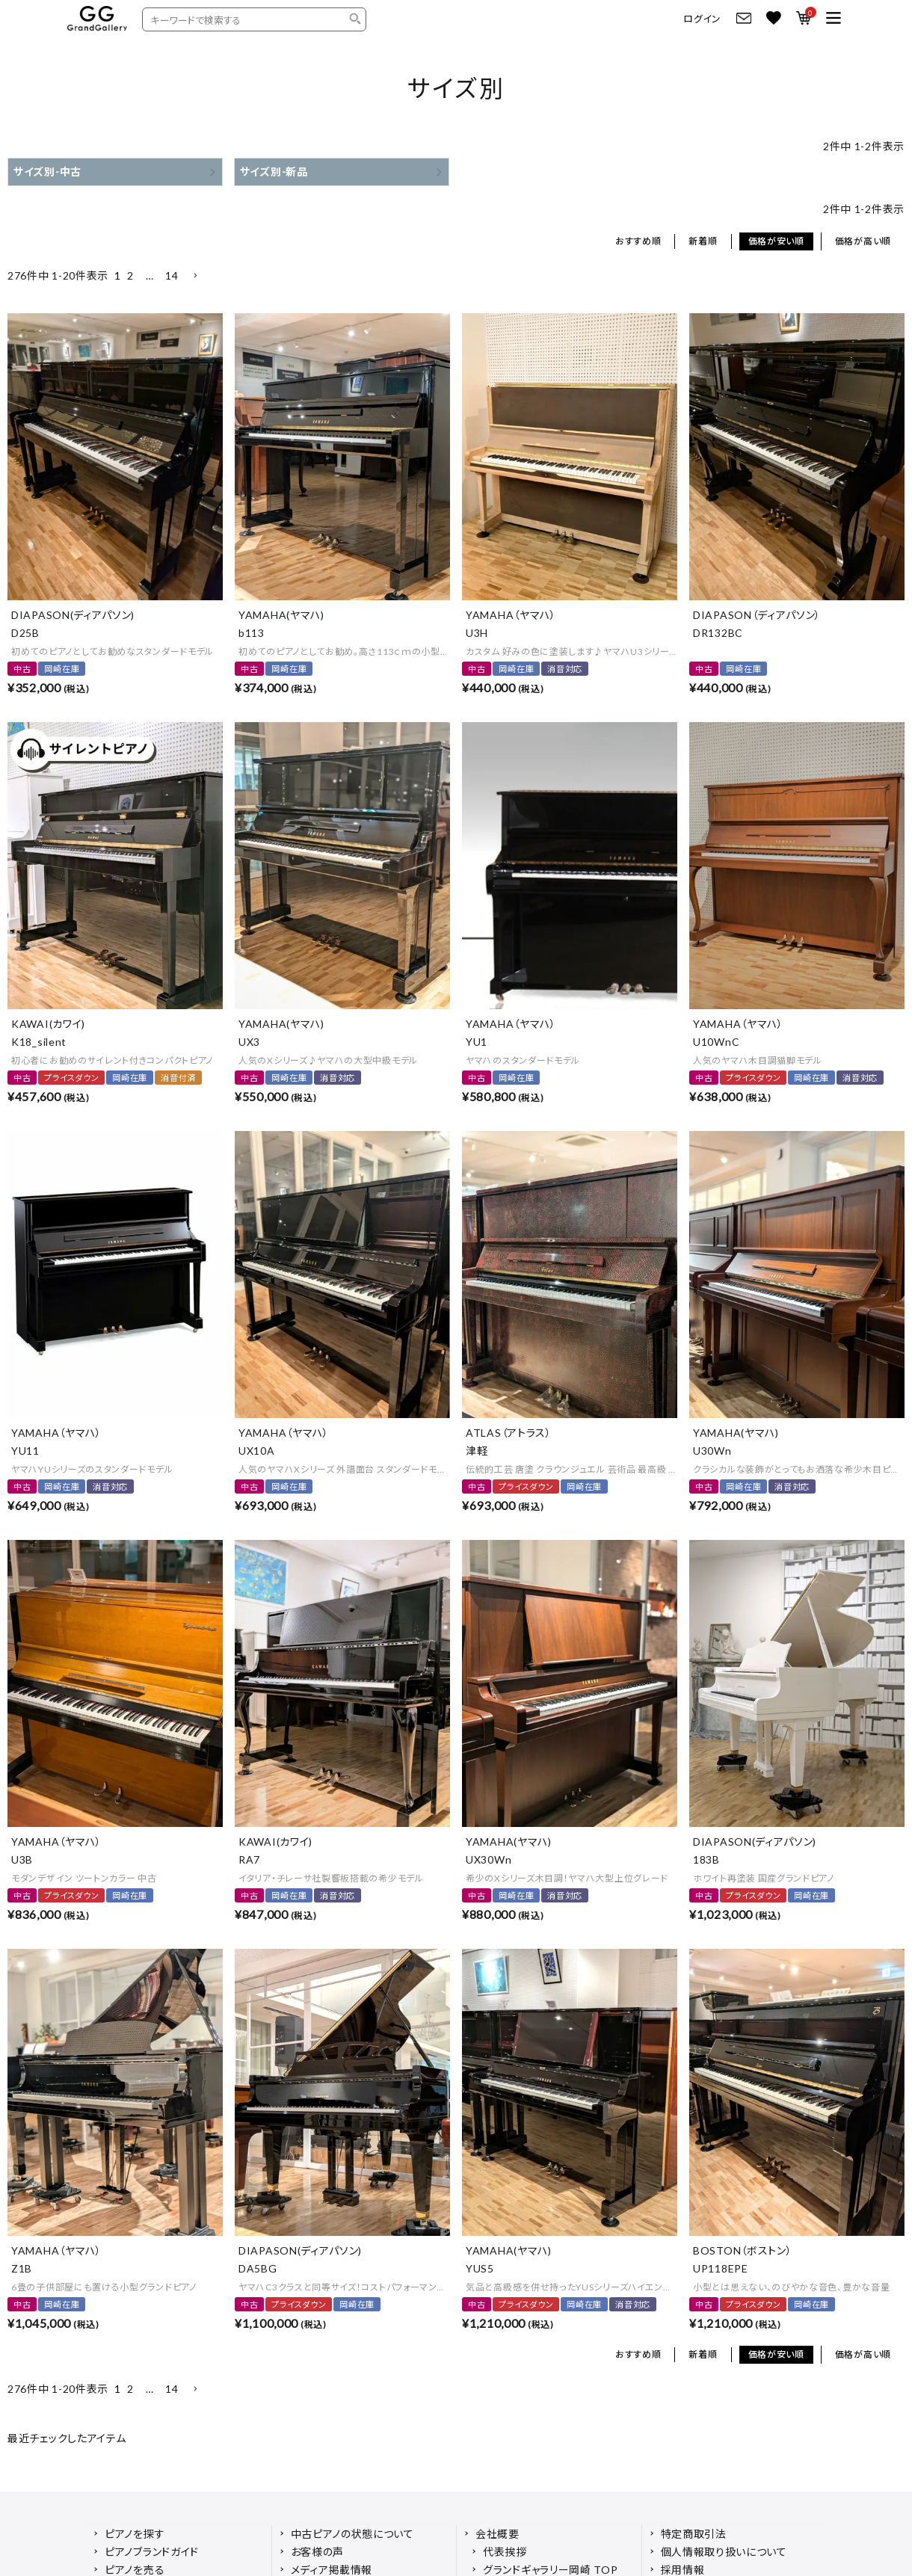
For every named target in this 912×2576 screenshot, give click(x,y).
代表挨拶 (505, 2551)
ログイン (702, 19)
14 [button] (171, 275)
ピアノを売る (134, 2569)
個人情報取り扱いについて (724, 2551)
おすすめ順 (638, 241)
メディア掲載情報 (332, 2569)
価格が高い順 (863, 241)
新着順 (702, 241)
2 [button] (130, 275)
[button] (195, 276)
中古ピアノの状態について (352, 2533)
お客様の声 (318, 2551)
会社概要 (497, 2533)
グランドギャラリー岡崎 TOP (550, 2569)
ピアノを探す (134, 2533)
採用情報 (683, 2569)
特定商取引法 (694, 2533)
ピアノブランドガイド (152, 2551)
